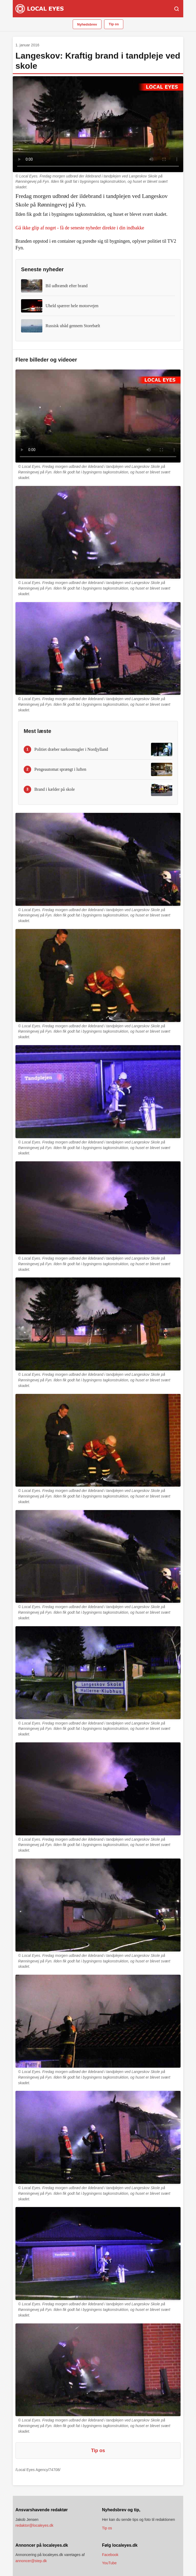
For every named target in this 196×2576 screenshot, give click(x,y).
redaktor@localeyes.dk (34, 2525)
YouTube (109, 2563)
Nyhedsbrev (87, 24)
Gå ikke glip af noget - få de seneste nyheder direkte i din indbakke (79, 227)
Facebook (110, 2555)
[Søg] (177, 9)
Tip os (114, 24)
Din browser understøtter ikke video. (98, 124)
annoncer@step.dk (31, 2561)
